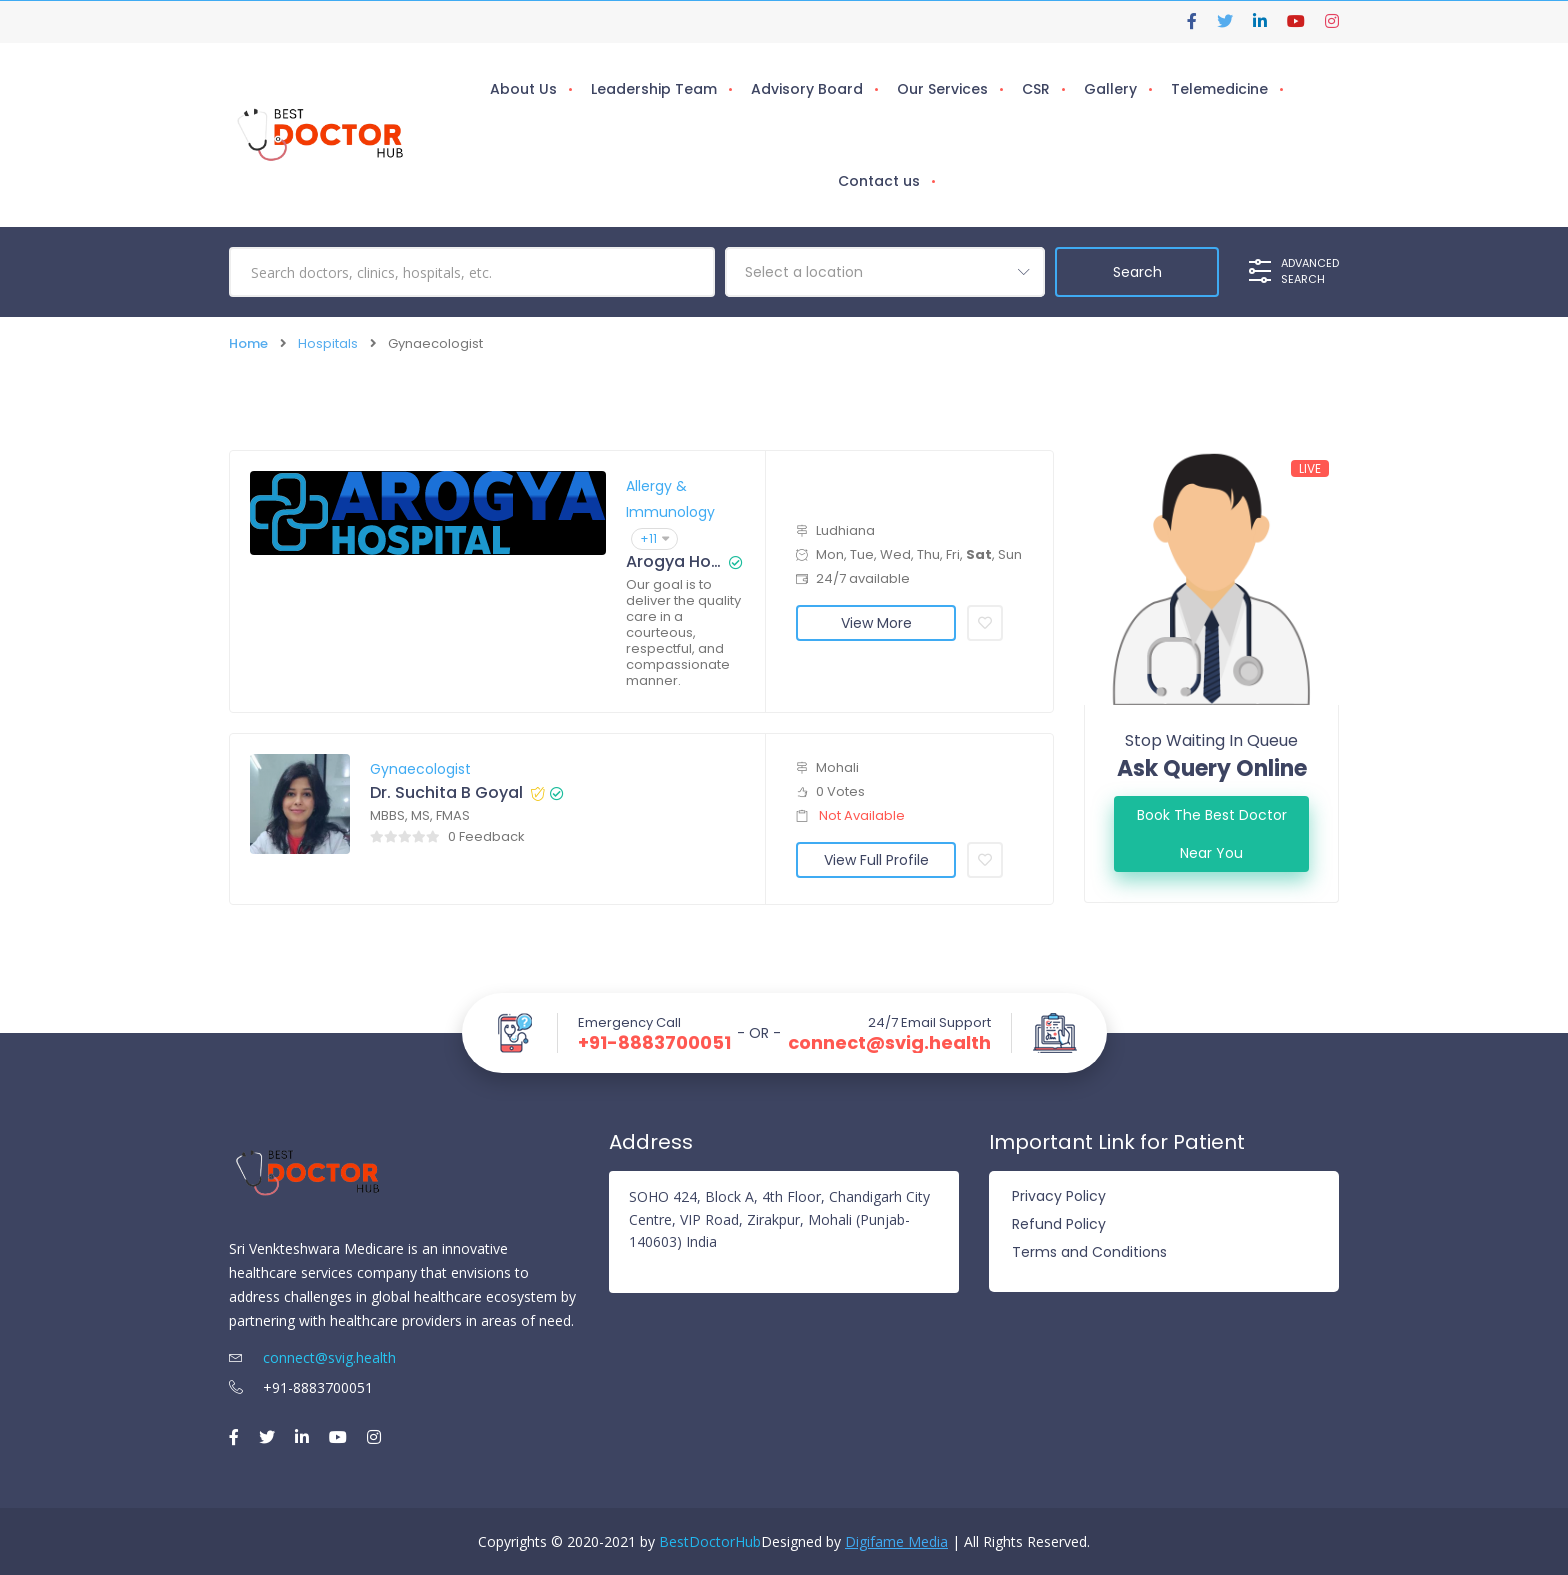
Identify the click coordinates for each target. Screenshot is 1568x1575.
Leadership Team (654, 89)
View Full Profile (876, 860)
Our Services (942, 89)
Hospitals (328, 343)
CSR (1036, 89)
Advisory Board (807, 89)
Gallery (1110, 89)
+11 (654, 538)
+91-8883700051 (654, 1043)
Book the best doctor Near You (1212, 834)
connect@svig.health (889, 1043)
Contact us (879, 181)
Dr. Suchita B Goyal (446, 793)
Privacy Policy (1059, 1196)
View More (876, 623)
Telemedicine (1219, 89)
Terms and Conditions (1089, 1252)
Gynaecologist (420, 769)
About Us (523, 89)
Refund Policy (1059, 1224)
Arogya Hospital (673, 562)
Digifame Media (896, 1540)
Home (248, 343)
